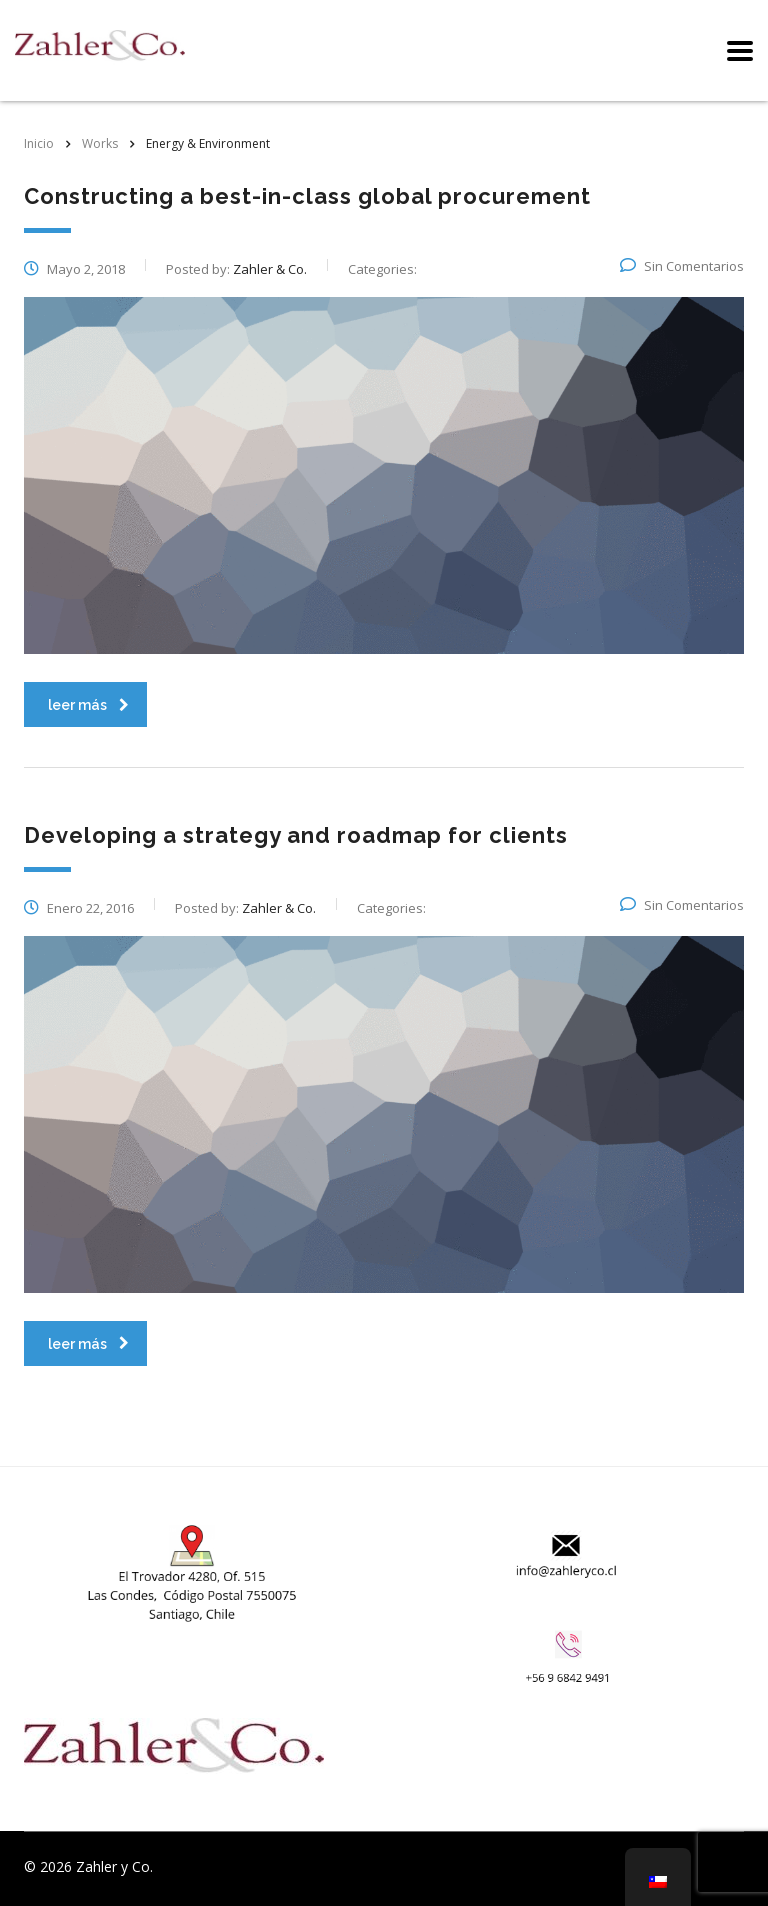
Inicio (39, 143)
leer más (88, 705)
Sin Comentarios (682, 266)
